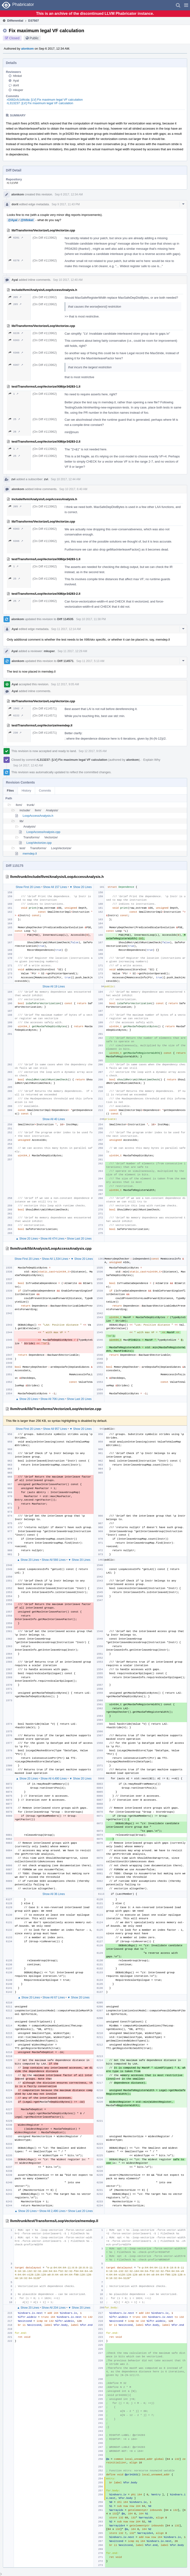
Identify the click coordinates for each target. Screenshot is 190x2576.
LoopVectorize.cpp (39, 842)
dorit (16, 85)
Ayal (16, 80)
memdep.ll (30, 853)
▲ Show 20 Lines (27, 1238)
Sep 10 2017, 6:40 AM (73, 489)
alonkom (27, 48)
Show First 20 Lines (28, 887)
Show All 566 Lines (54, 1559)
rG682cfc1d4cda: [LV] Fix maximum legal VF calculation (45, 99)
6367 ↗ (16, 365)
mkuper (18, 90)
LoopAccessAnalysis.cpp (43, 832)
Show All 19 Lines (53, 986)
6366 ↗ (16, 352)
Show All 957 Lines (55, 1429)
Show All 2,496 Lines (52, 2211)
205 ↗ (15, 297)
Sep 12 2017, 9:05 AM (65, 684)
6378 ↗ (16, 260)
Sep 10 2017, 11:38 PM (91, 619)
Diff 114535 (65, 619)
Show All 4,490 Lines (54, 1778)
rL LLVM (12, 183)
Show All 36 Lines (53, 1894)
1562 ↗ (16, 708)
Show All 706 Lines (52, 1399)
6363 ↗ (16, 340)
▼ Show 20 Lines (81, 887)
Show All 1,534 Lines (55, 1258)
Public (34, 38)
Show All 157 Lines (55, 887)
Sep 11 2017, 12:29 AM (72, 651)
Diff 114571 (65, 661)
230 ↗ (15, 732)
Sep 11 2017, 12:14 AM (66, 629)
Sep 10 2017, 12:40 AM (68, 279)
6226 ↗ (16, 333)
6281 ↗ (16, 237)
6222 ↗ (16, 715)
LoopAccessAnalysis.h (38, 815)
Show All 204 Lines (54, 2307)
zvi (13, 479)
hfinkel (17, 76)
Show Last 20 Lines (79, 1238)
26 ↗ (14, 431)
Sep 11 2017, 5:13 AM (90, 661)
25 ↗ (14, 419)
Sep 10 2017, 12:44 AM (65, 479)
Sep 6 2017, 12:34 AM (69, 194)
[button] (186, 5)
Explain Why (151, 759)
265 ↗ (15, 304)
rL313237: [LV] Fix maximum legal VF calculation (40, 103)
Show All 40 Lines (53, 1119)
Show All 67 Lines (53, 1997)
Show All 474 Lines (52, 1238)
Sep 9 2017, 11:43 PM (66, 204)
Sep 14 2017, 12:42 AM (28, 765)
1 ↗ (13, 394)
